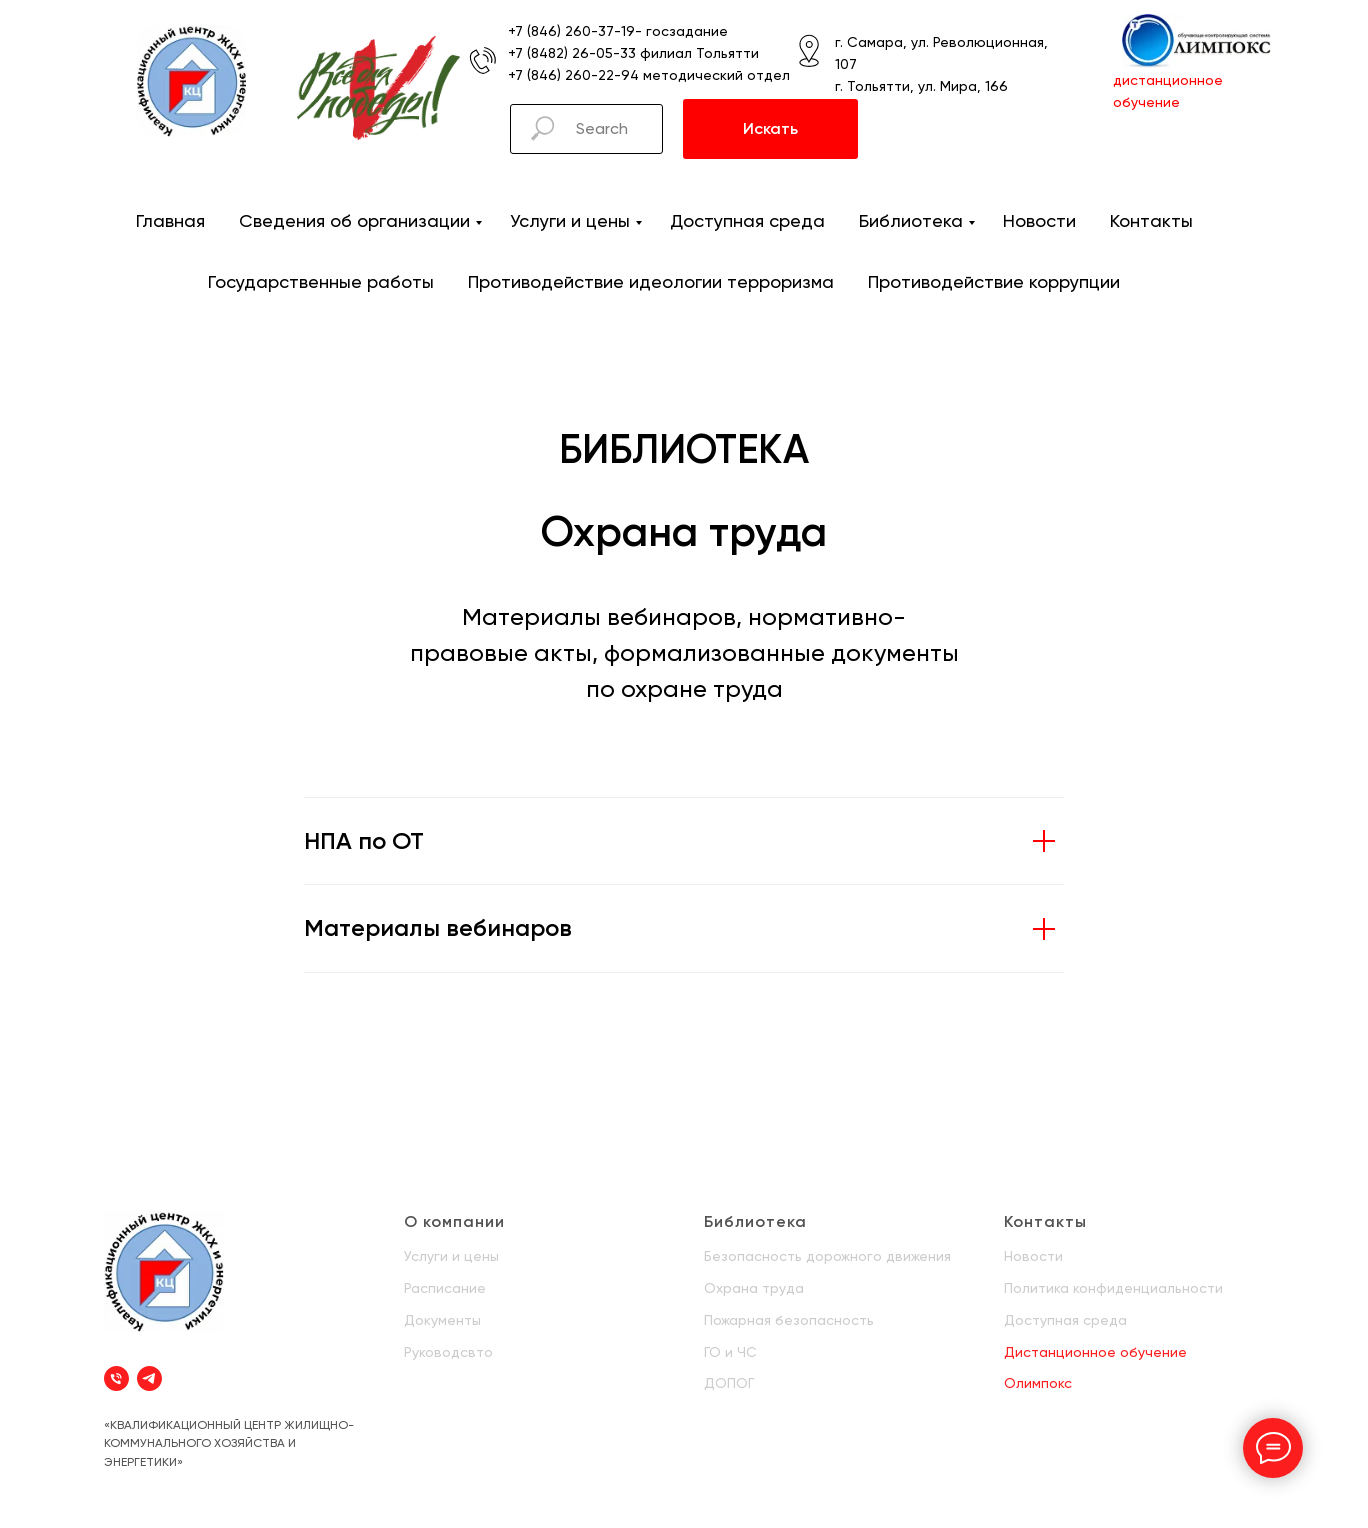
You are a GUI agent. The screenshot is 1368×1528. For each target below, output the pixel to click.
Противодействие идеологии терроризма (651, 281)
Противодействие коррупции (994, 281)
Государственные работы (321, 281)
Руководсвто (448, 1352)
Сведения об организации (354, 220)
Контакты (1151, 220)
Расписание (445, 1288)
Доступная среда (747, 220)
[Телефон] (116, 1378)
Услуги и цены (570, 220)
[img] (191, 80)
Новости (1039, 220)
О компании (454, 1221)
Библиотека (911, 220)
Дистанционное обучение (1095, 1352)
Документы (442, 1320)
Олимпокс (1038, 1383)
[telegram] (149, 1378)
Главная (170, 220)
